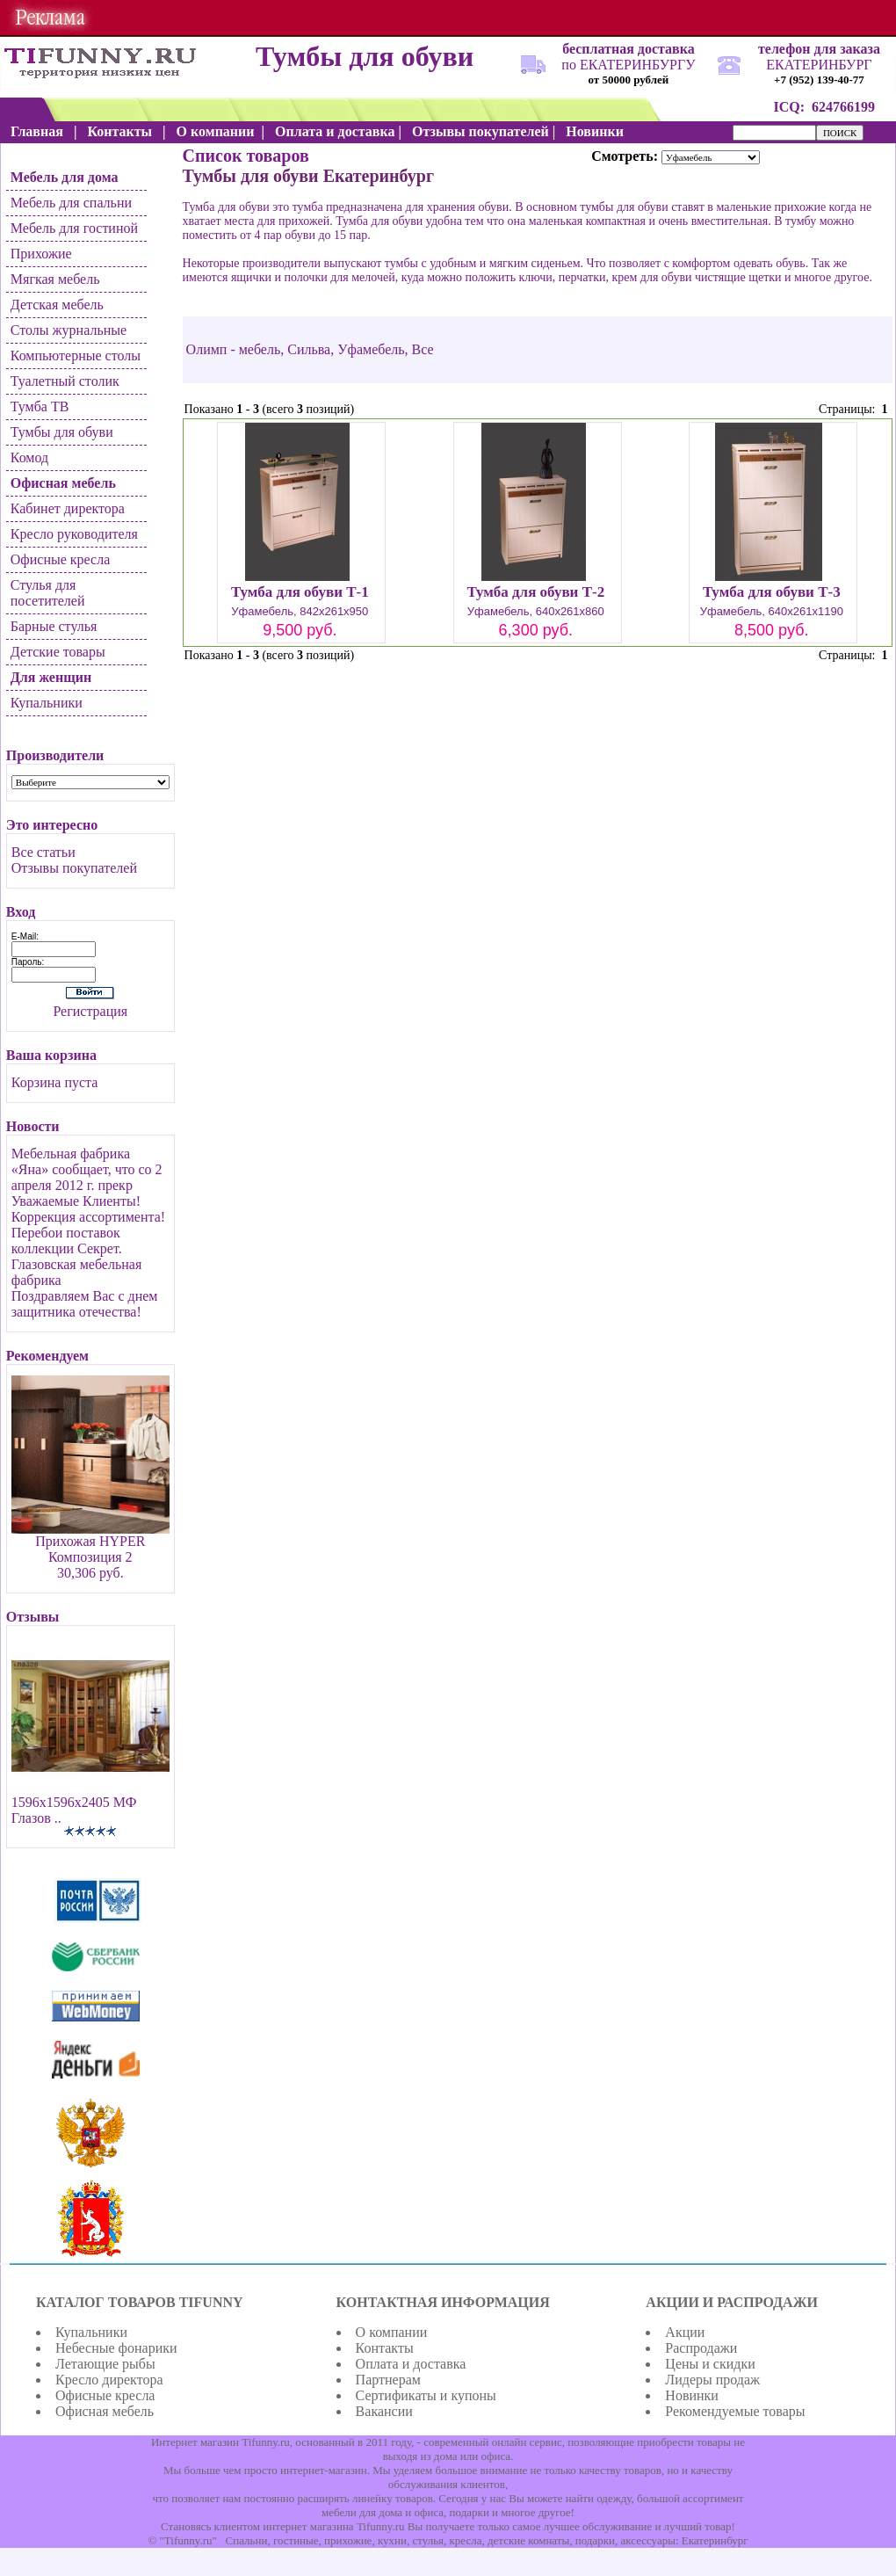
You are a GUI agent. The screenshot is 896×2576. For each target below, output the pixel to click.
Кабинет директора (68, 508)
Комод (29, 457)
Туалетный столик (65, 381)
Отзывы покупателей (74, 867)
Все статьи (43, 852)
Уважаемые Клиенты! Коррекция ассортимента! (88, 1209)
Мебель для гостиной (74, 228)
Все (423, 349)
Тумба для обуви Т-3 (772, 592)
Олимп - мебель (233, 349)
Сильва (308, 349)
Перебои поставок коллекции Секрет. (66, 1240)
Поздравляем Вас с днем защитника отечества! (84, 1303)
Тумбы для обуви (62, 431)
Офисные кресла (60, 559)
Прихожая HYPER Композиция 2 (90, 1549)
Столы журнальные (68, 330)
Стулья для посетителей (48, 592)
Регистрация (90, 1011)
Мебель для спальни (71, 202)
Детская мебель (57, 304)
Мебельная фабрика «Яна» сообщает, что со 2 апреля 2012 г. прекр (87, 1169)
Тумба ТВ (40, 406)
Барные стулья (54, 626)
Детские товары (58, 651)
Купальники (47, 702)
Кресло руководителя (74, 533)
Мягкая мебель (55, 279)
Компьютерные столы (76, 355)
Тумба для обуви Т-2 (535, 592)
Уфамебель (370, 349)
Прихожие (41, 253)
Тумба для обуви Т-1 (300, 592)
